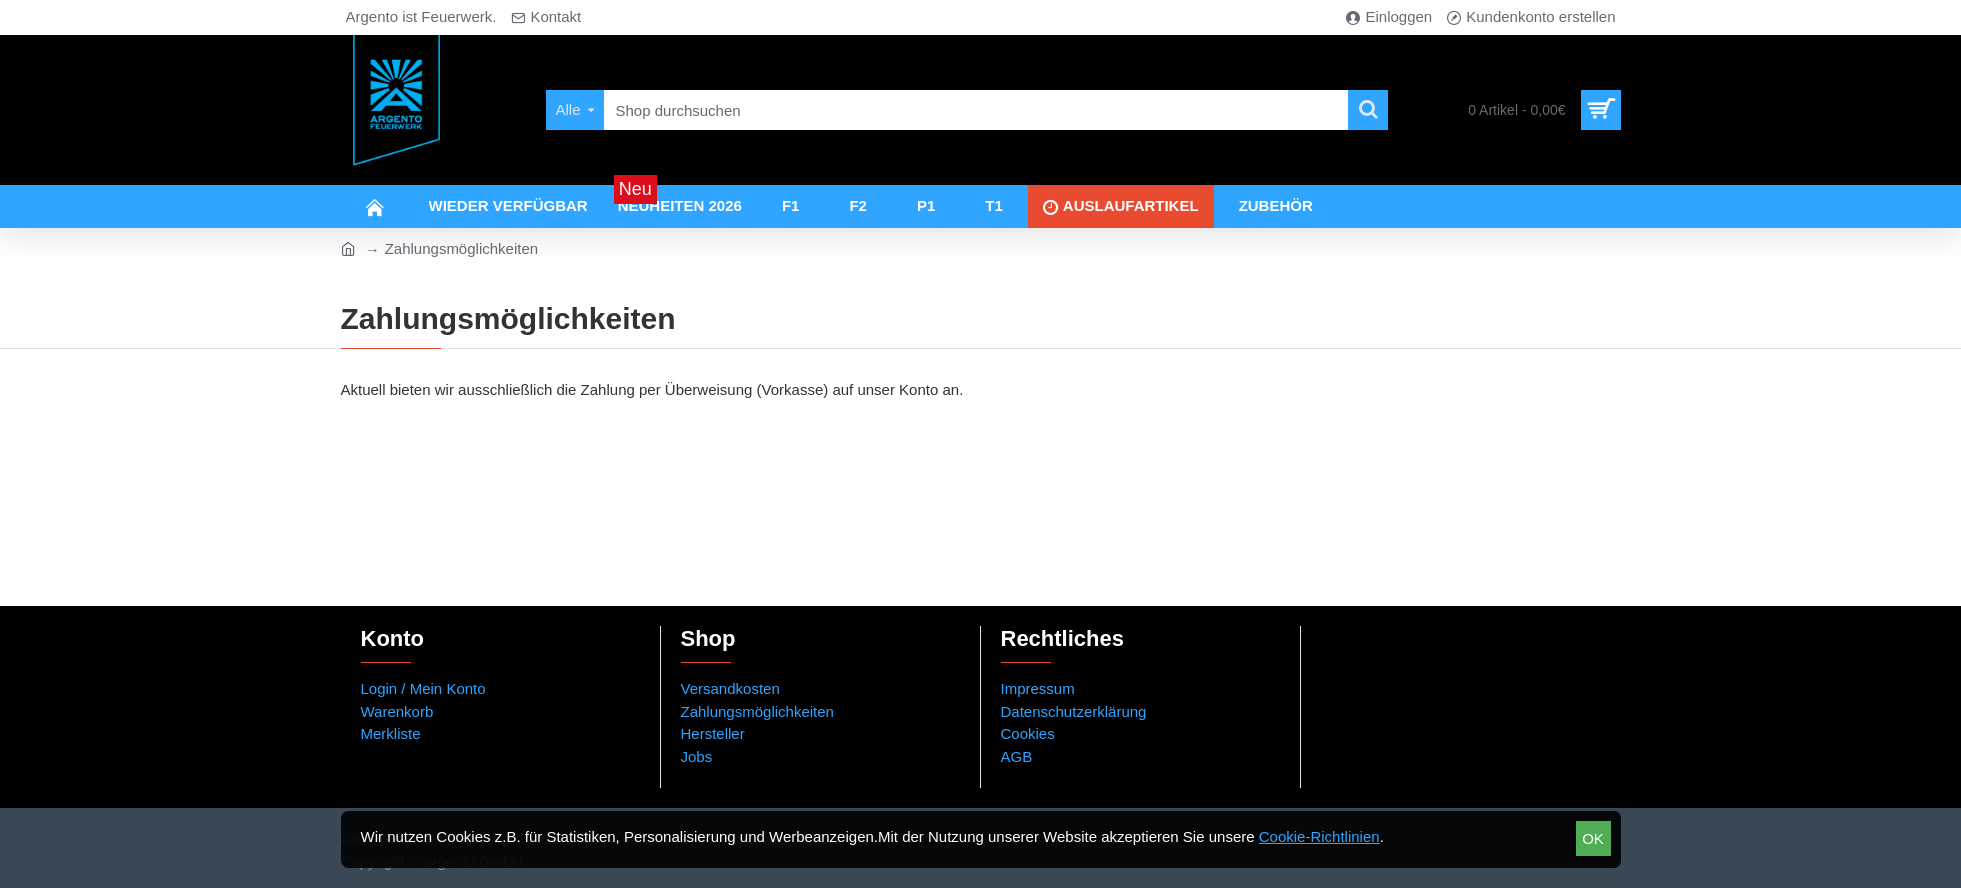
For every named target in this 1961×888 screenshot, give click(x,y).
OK (1593, 838)
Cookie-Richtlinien (1319, 836)
